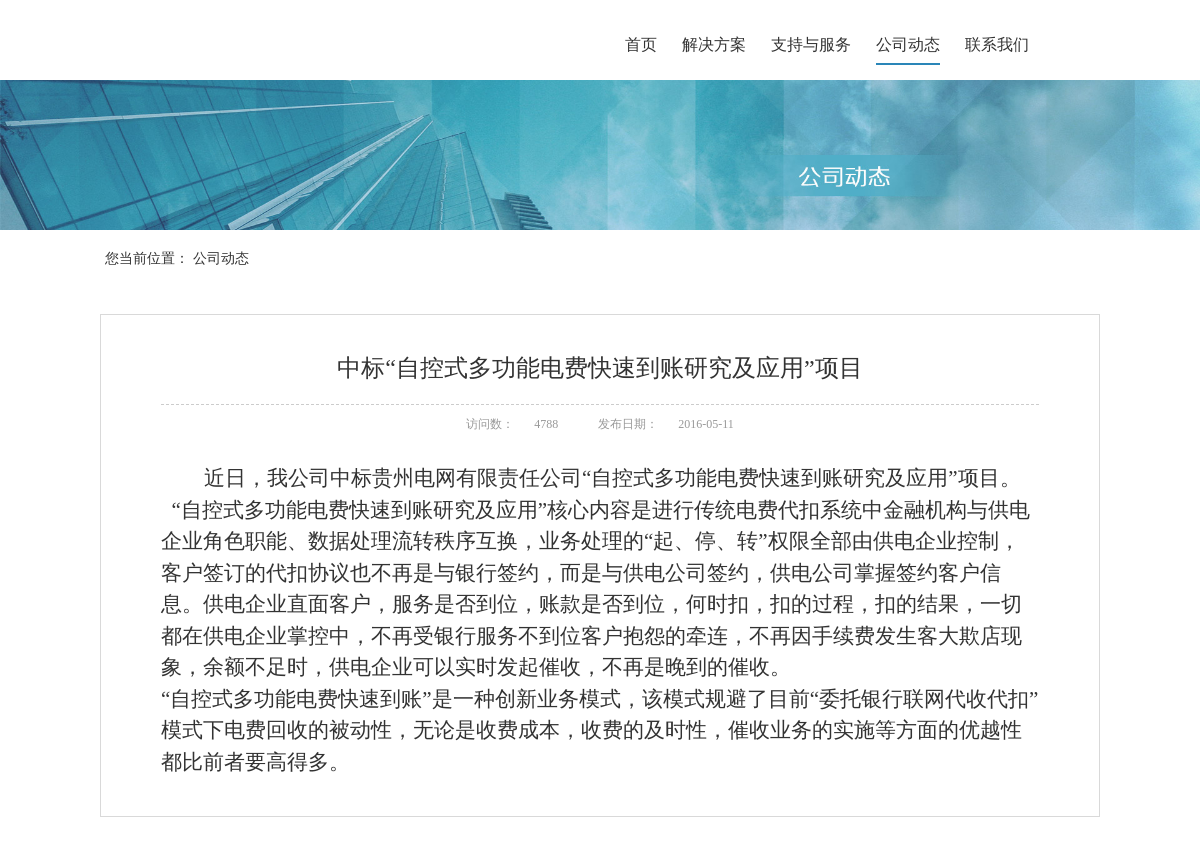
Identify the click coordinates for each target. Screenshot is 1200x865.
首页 (641, 44)
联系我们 (997, 44)
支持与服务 (811, 44)
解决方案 (714, 44)
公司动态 (908, 44)
